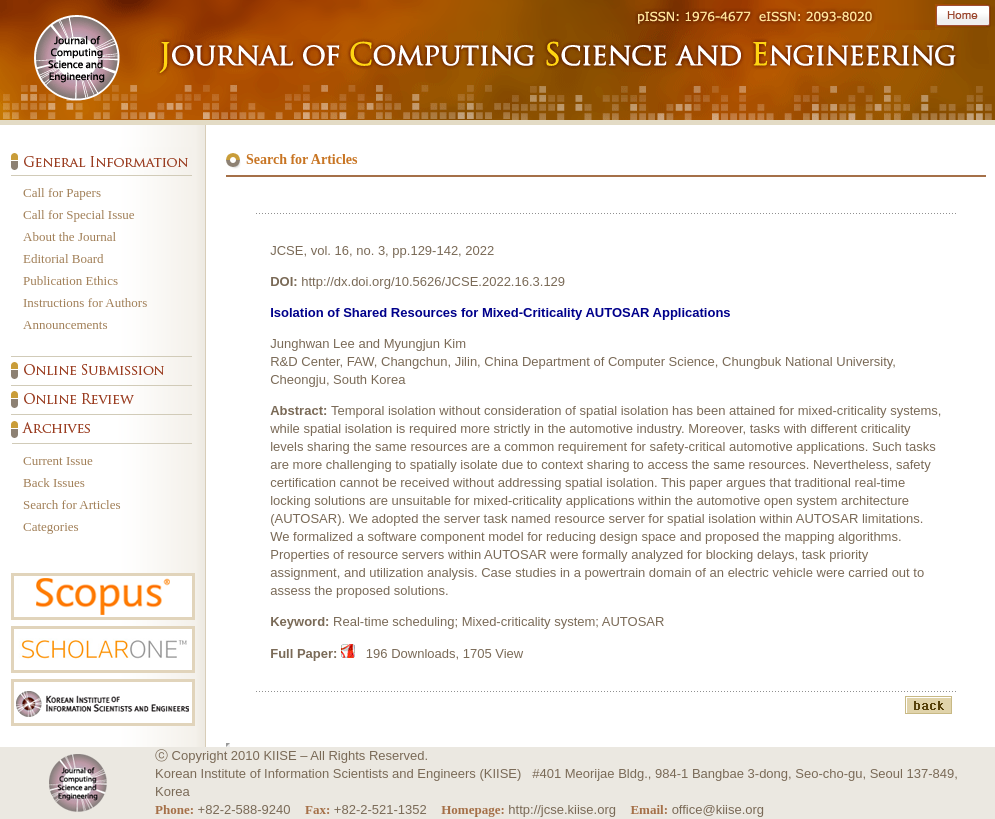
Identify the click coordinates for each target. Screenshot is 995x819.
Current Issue (58, 460)
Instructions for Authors (85, 302)
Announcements (65, 324)
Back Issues (54, 482)
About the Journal (69, 236)
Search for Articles (71, 504)
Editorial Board (63, 258)
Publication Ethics (70, 280)
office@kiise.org (718, 809)
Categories (51, 526)
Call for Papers (62, 192)
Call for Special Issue (79, 214)
